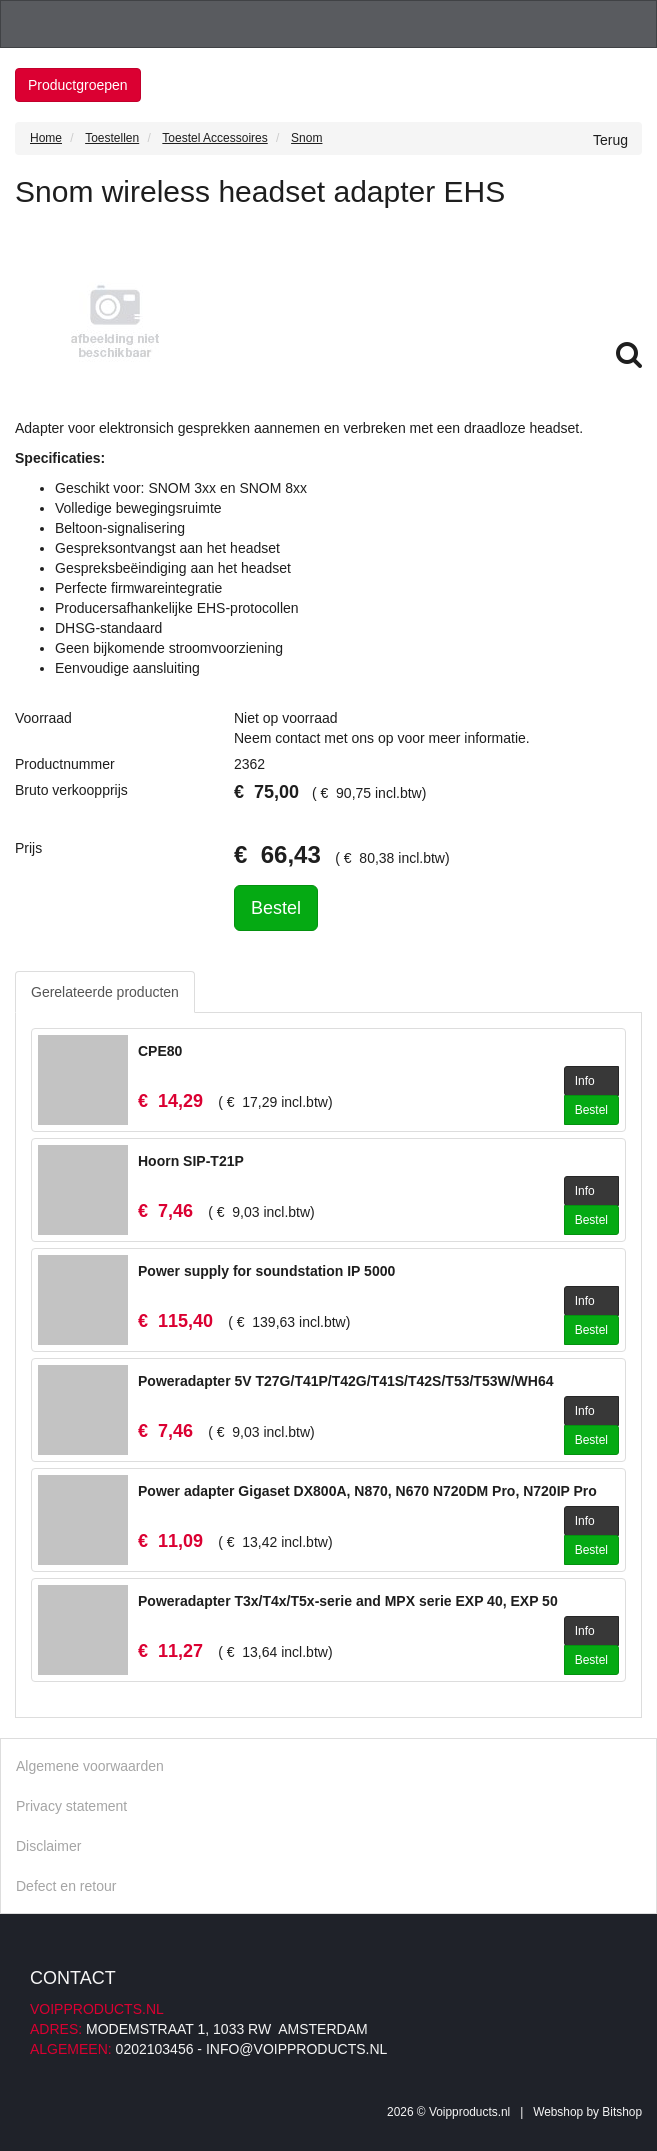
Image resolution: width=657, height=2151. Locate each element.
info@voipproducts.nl (296, 2049)
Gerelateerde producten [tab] (105, 992)
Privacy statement (71, 1806)
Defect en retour (66, 1886)
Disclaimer (48, 1846)
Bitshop (622, 2112)
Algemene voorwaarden (90, 1766)
